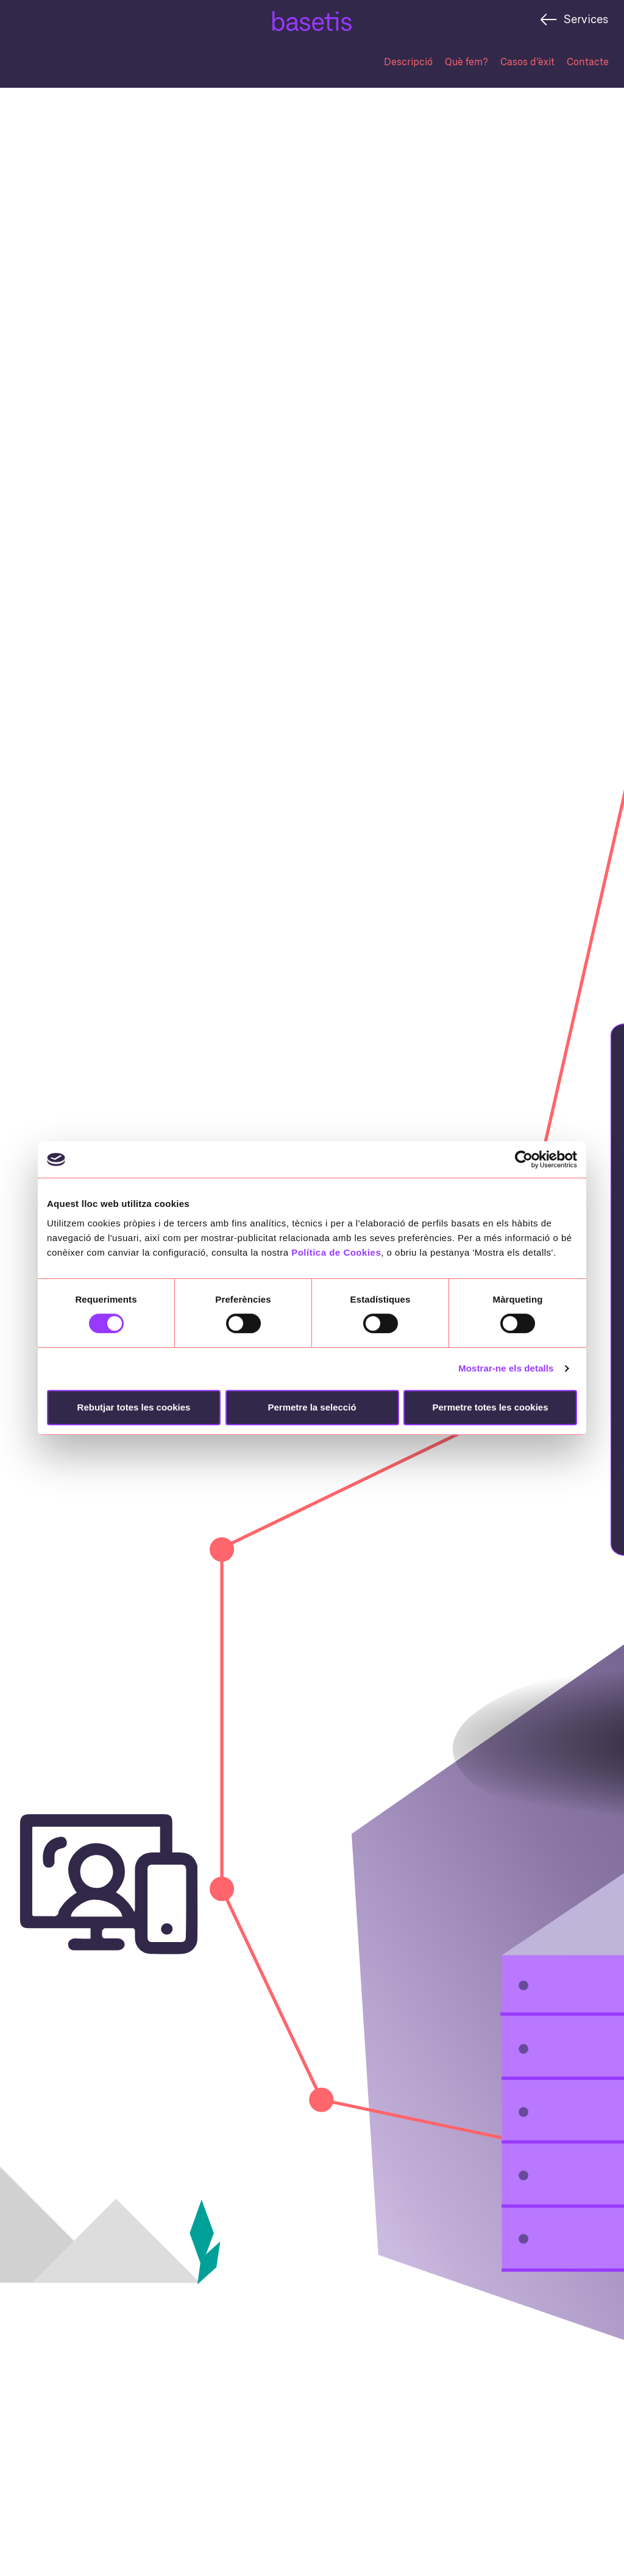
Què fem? (466, 61)
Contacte (588, 61)
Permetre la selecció (312, 1407)
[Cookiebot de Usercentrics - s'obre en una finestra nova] (523, 1159)
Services (586, 19)
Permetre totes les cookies (490, 1407)
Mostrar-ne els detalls (505, 1368)
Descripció (408, 61)
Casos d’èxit (527, 61)
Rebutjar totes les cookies (134, 1407)
